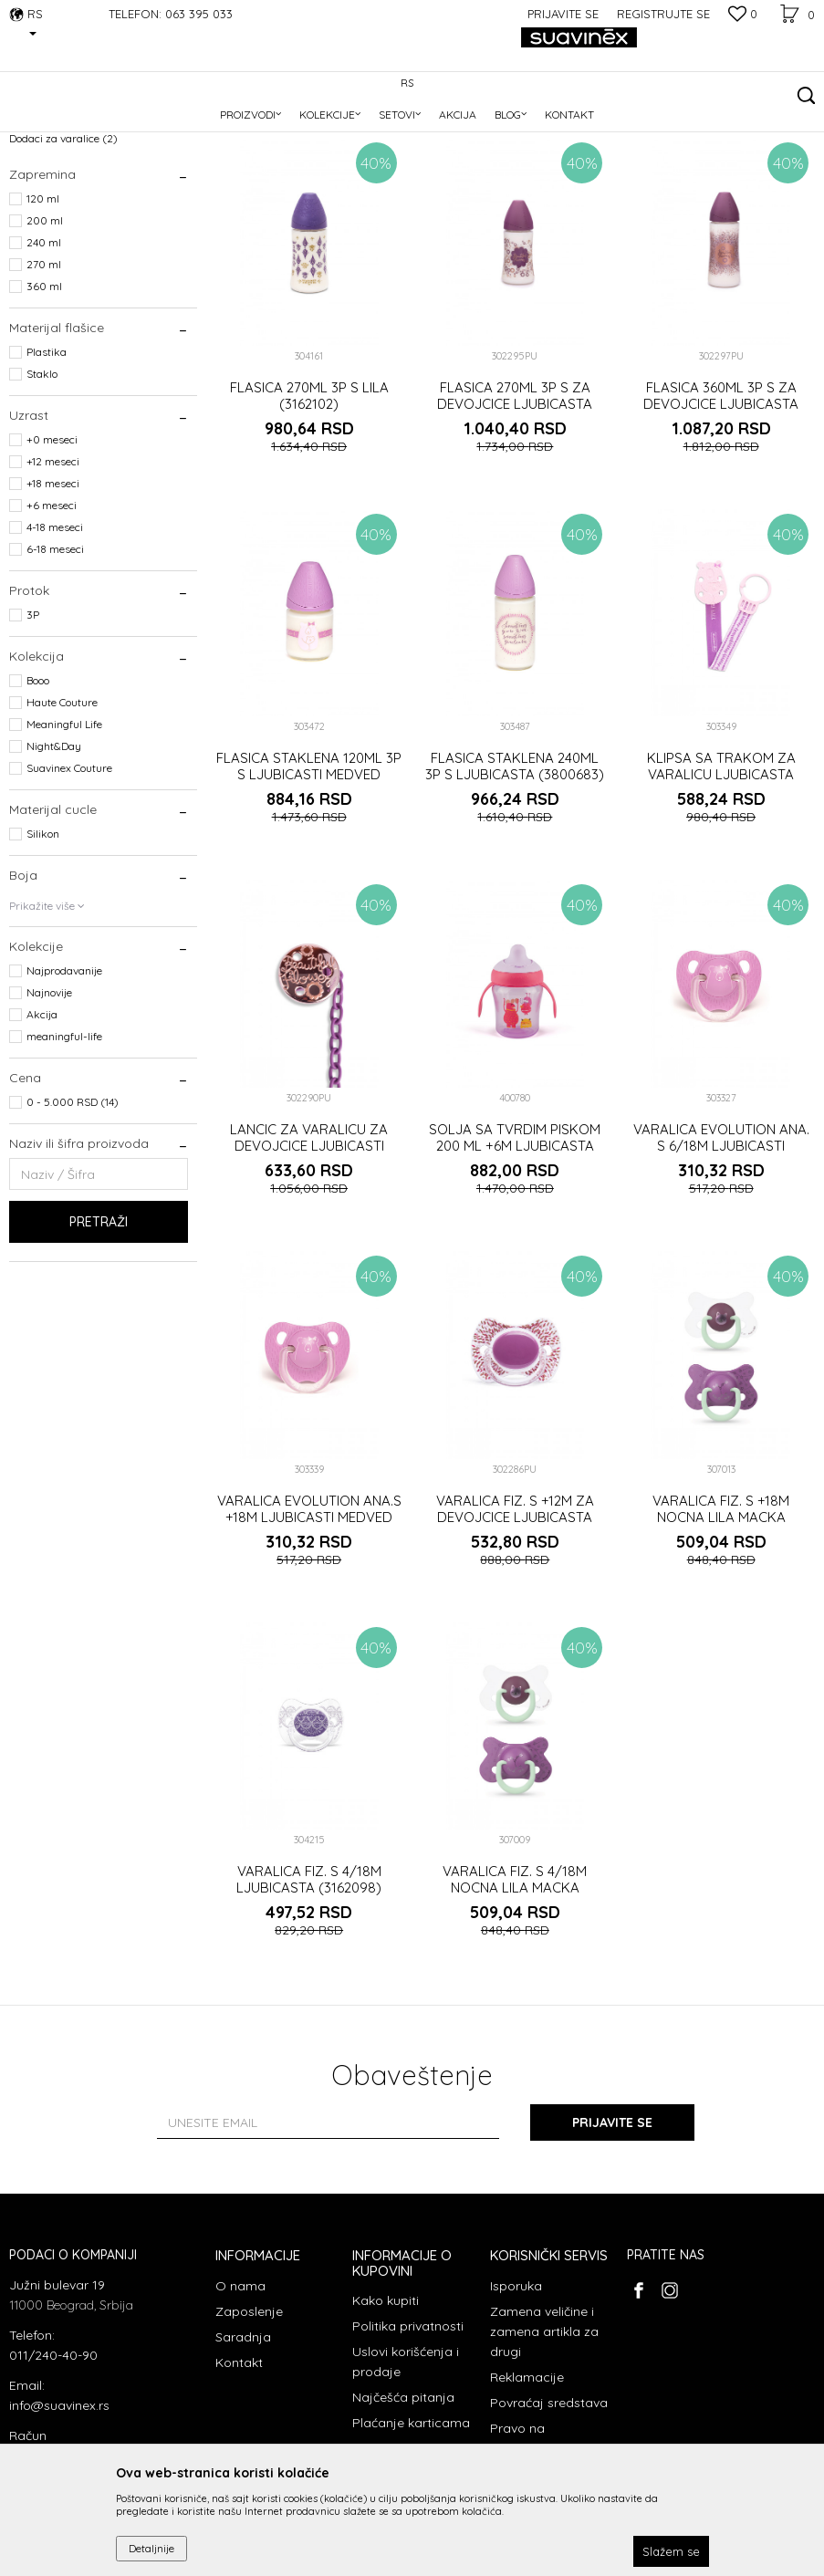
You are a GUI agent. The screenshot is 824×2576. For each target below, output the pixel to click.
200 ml (44, 338)
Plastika (46, 469)
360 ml (44, 404)
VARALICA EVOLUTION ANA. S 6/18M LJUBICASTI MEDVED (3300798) (721, 1263)
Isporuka (516, 2403)
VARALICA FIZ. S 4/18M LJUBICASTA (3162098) (308, 1997)
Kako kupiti (385, 2418)
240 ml (43, 360)
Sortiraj (591, 159)
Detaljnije (151, 2548)
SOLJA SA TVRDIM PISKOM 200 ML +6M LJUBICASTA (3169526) (514, 1263)
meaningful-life (64, 1154)
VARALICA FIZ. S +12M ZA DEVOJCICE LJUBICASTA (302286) (515, 1635)
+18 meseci (52, 601)
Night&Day (53, 864)
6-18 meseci (55, 666)
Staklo (41, 491)
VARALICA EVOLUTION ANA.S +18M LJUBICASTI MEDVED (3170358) (309, 1635)
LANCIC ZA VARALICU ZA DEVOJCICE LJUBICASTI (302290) (309, 1263)
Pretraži (98, 1339)
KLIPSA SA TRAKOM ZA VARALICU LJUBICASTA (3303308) (721, 892)
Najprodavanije (64, 1088)
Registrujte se (663, 13)
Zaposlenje (249, 2429)
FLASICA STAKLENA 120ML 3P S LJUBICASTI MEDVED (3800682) (309, 892)
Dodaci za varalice (63, 256)
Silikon (42, 951)
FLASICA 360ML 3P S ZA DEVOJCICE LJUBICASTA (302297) (720, 522)
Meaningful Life (64, 842)
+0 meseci (52, 557)
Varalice (38, 212)
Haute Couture (62, 820)
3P (32, 732)
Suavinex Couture (69, 885)
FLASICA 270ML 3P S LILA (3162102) (309, 513)
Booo (37, 798)
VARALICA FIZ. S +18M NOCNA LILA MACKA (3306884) (720, 1635)
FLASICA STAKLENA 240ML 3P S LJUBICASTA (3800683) (514, 884)
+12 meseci (52, 579)
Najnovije (49, 1110)
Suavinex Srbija (47, 129)
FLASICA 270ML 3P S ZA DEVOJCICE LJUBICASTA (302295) (514, 522)
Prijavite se (612, 2240)
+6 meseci (51, 623)
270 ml (43, 382)
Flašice (35, 234)
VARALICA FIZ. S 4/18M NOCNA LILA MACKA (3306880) (515, 2005)
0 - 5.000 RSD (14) (72, 1219)
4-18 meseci (54, 645)
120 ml (42, 316)
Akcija (41, 1132)
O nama (240, 2403)
